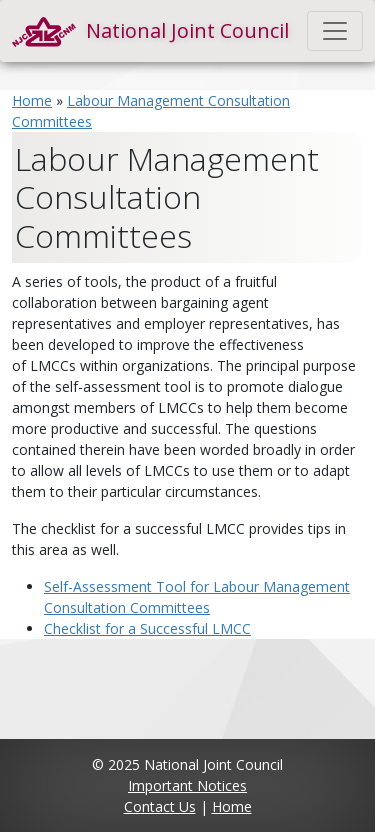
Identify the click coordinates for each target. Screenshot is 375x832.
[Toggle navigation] (335, 31)
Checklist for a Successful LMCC (147, 628)
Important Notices (187, 785)
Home (32, 100)
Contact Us (160, 806)
